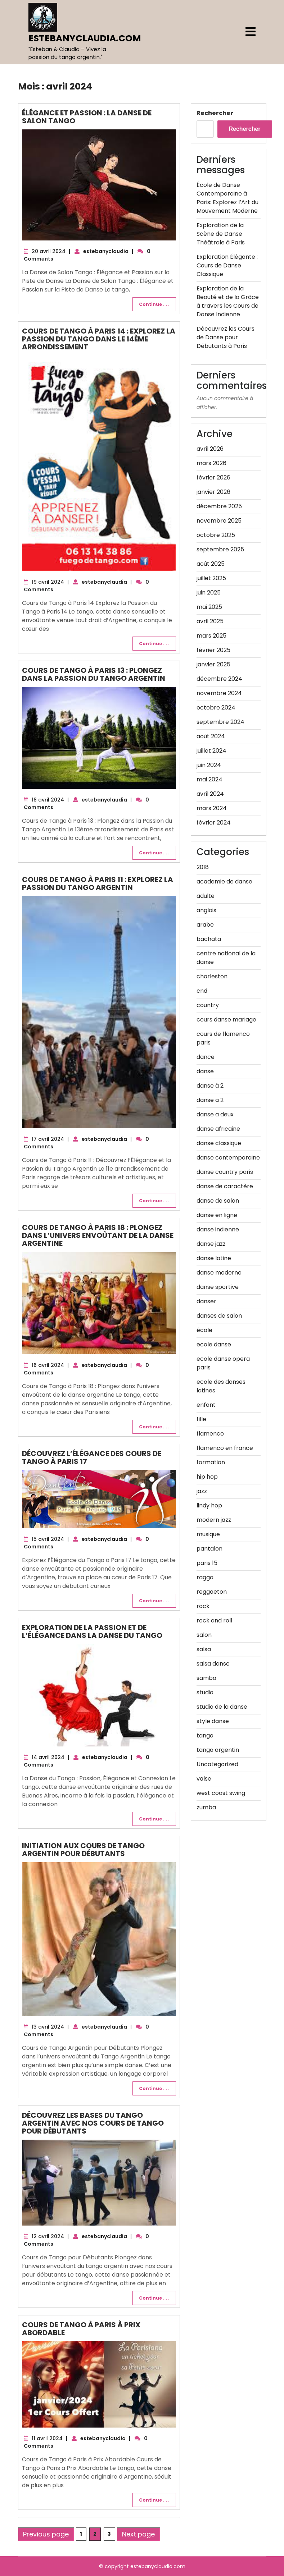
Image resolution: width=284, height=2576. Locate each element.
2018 (203, 867)
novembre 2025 (219, 520)
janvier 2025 (213, 664)
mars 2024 (212, 808)
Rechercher (215, 113)
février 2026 (213, 477)
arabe (205, 924)
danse (205, 1071)
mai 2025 (209, 607)
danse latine (214, 1258)
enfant (206, 1405)
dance (206, 1057)
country (208, 1005)
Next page (138, 2534)
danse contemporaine (228, 1157)
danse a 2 (210, 1100)
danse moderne (219, 1272)
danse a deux (215, 1114)
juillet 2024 (211, 751)
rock (203, 1606)
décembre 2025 (219, 506)
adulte (206, 896)
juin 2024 (209, 765)
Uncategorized (217, 1764)
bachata (209, 939)
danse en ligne (217, 1215)
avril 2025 (210, 621)
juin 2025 (209, 592)
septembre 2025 (220, 549)
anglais (206, 910)
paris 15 (207, 1563)
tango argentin (218, 1750)
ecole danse (214, 1344)
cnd (202, 991)
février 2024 (214, 822)
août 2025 (211, 564)
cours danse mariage (226, 1019)
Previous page (46, 2534)
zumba (206, 1807)
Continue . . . (154, 304)
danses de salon (219, 1316)
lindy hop (209, 1505)
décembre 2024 (219, 679)
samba (206, 1678)
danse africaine (218, 1129)
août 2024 (211, 736)
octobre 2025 (216, 535)
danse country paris (225, 1172)
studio (205, 1692)
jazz (202, 1491)
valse (204, 1778)
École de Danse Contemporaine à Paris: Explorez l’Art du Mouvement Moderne (227, 198)
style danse (213, 1721)
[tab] (250, 32)
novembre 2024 (219, 693)
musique (208, 1534)
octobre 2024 (216, 707)
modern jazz (214, 1520)
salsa (204, 1649)
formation (211, 1462)
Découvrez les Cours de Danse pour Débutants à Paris (225, 337)
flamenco (210, 1433)
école (204, 1330)
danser (206, 1301)
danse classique (219, 1143)
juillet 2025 (211, 578)
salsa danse (213, 1663)
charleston (212, 976)
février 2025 (213, 650)
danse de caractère (225, 1186)
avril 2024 (210, 794)
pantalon (209, 1548)
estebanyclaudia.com (84, 38)
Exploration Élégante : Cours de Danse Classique (227, 265)
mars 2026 (211, 463)
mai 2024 (209, 779)
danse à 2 (210, 1086)
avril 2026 (210, 449)
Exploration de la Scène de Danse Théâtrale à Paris (221, 234)
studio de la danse (222, 1707)
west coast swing (221, 1793)
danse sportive (218, 1287)
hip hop (207, 1477)
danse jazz (211, 1244)
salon (204, 1635)
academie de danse (224, 881)
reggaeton (212, 1592)
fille (201, 1419)
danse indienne (218, 1229)
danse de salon (218, 1201)
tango (205, 1735)
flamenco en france (225, 1448)
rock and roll (214, 1620)
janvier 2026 (213, 492)
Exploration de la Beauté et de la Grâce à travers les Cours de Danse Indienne (228, 301)
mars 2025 (211, 636)
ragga (205, 1577)
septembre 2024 (220, 722)
